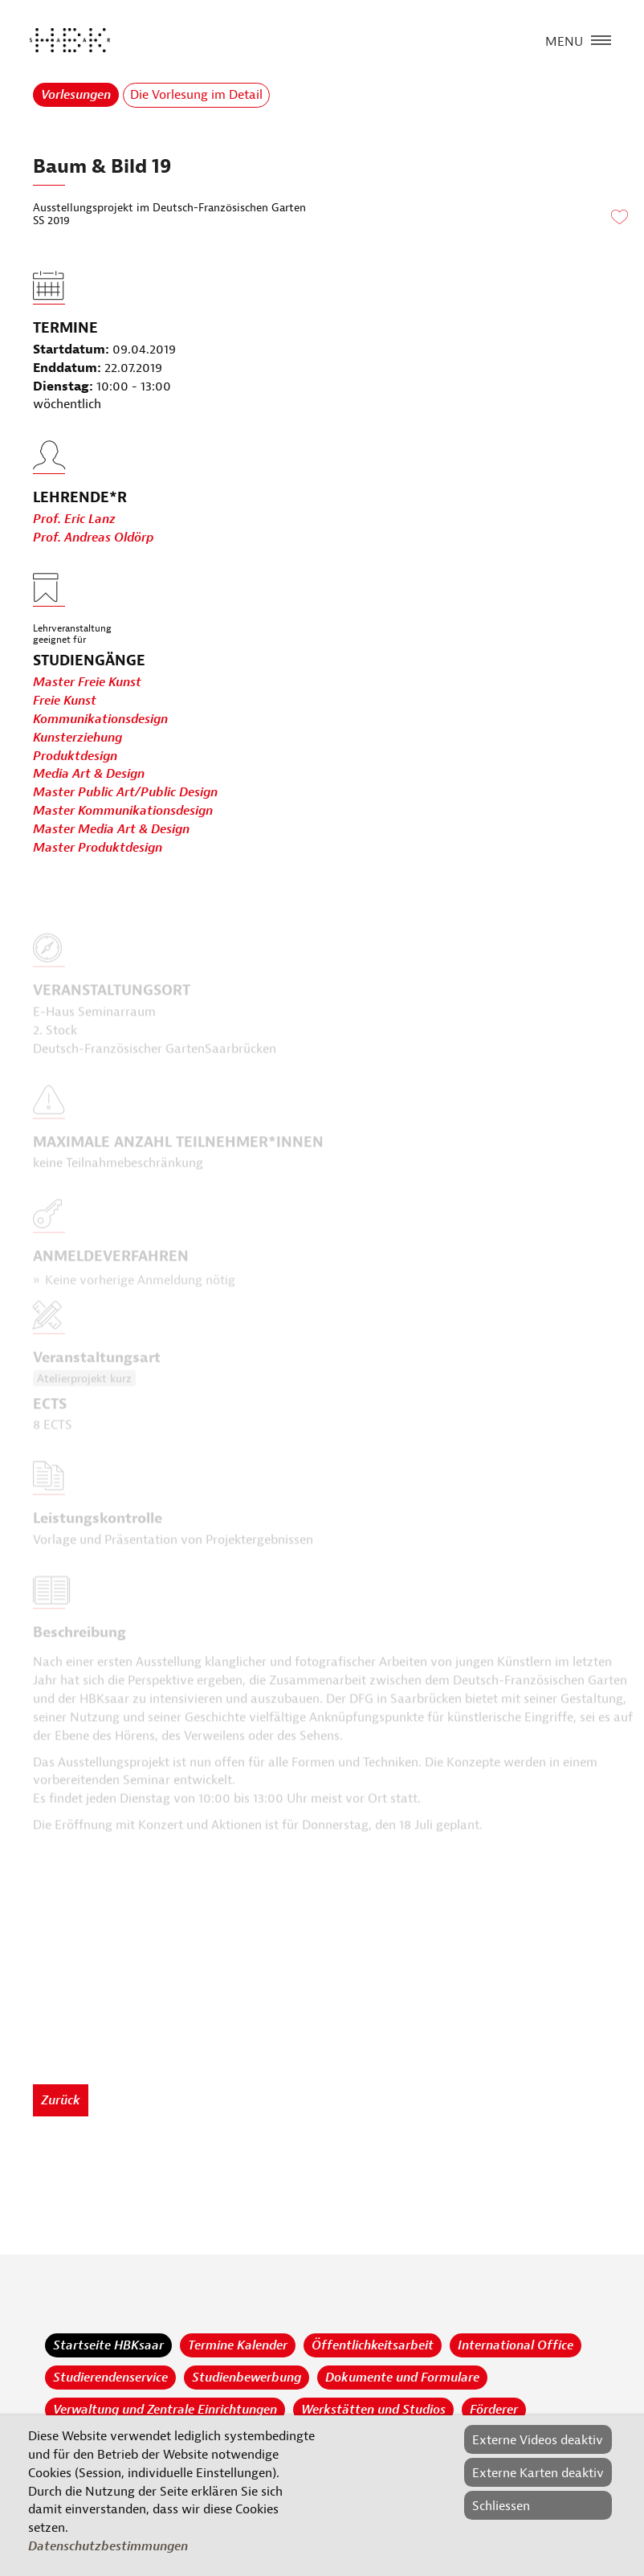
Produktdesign (75, 756)
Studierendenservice (110, 2378)
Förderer (494, 2410)
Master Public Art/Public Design (125, 793)
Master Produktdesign (97, 848)
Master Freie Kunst (87, 682)
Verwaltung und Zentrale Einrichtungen (165, 2410)
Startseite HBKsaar (108, 2345)
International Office (515, 2345)
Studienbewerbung (246, 2378)
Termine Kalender (237, 2345)
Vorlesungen (76, 95)
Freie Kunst (64, 701)
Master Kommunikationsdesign (123, 811)
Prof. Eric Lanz (74, 553)
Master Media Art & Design (111, 829)
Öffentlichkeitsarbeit (373, 2345)
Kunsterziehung (77, 738)
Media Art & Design (89, 775)
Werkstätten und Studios (373, 2410)
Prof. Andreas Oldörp (93, 571)
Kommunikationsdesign (100, 719)
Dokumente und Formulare (402, 2378)
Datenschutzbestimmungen (108, 2546)
